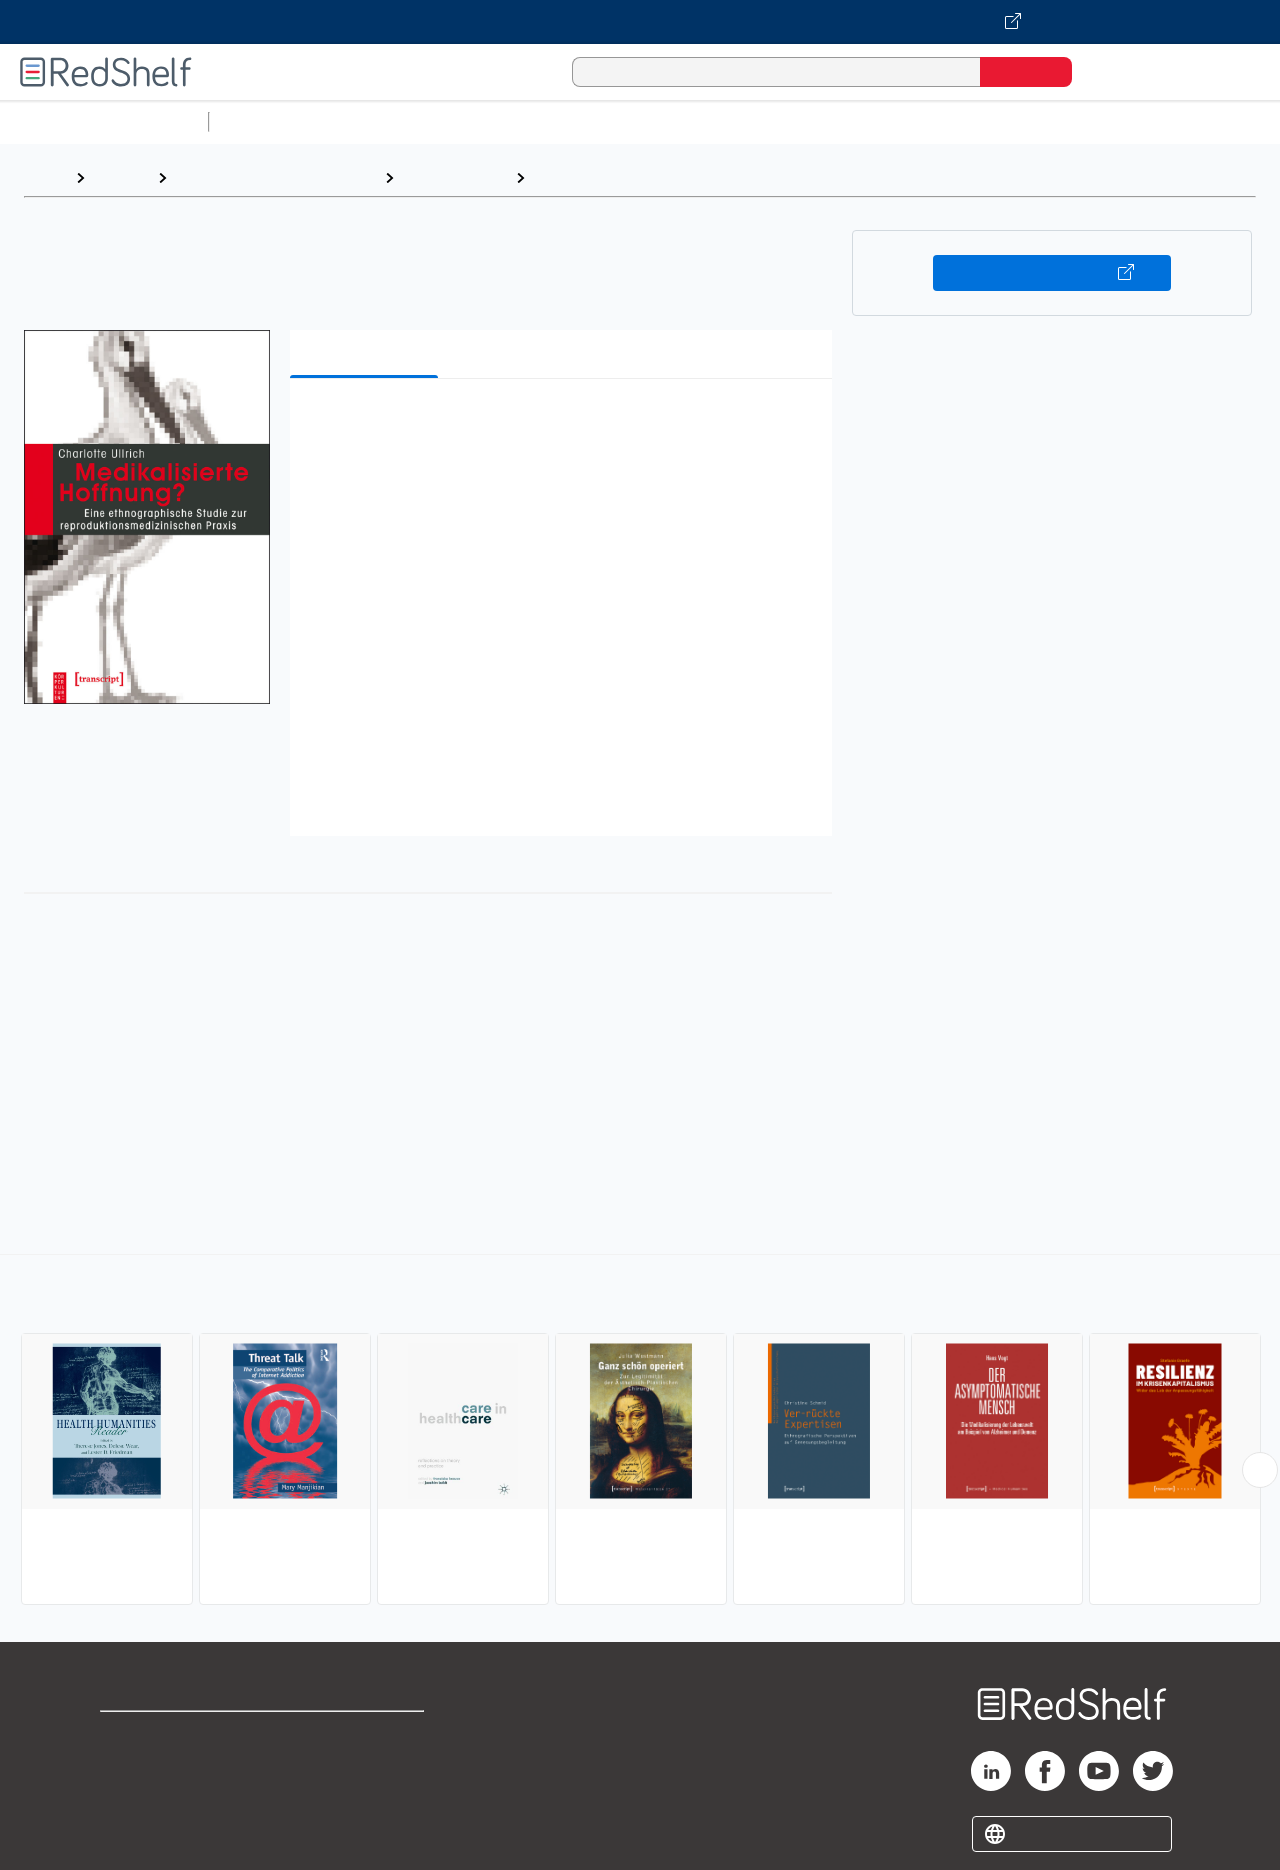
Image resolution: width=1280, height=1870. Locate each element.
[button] (565, 424)
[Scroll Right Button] (1260, 1470)
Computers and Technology (571, 121)
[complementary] (640, 1432)
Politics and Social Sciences (985, 121)
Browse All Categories (104, 121)
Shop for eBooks (164, 1735)
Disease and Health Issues (634, 177)
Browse (121, 177)
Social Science (454, 177)
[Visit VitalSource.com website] (640, 22)
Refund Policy (368, 1767)
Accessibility (364, 1799)
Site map (133, 1831)
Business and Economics (776, 121)
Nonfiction (1211, 121)
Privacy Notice (155, 1799)
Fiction (1130, 121)
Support (130, 1767)
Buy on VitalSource (1052, 273)
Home (45, 177)
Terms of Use (368, 1735)
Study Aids (270, 121)
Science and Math (392, 121)
